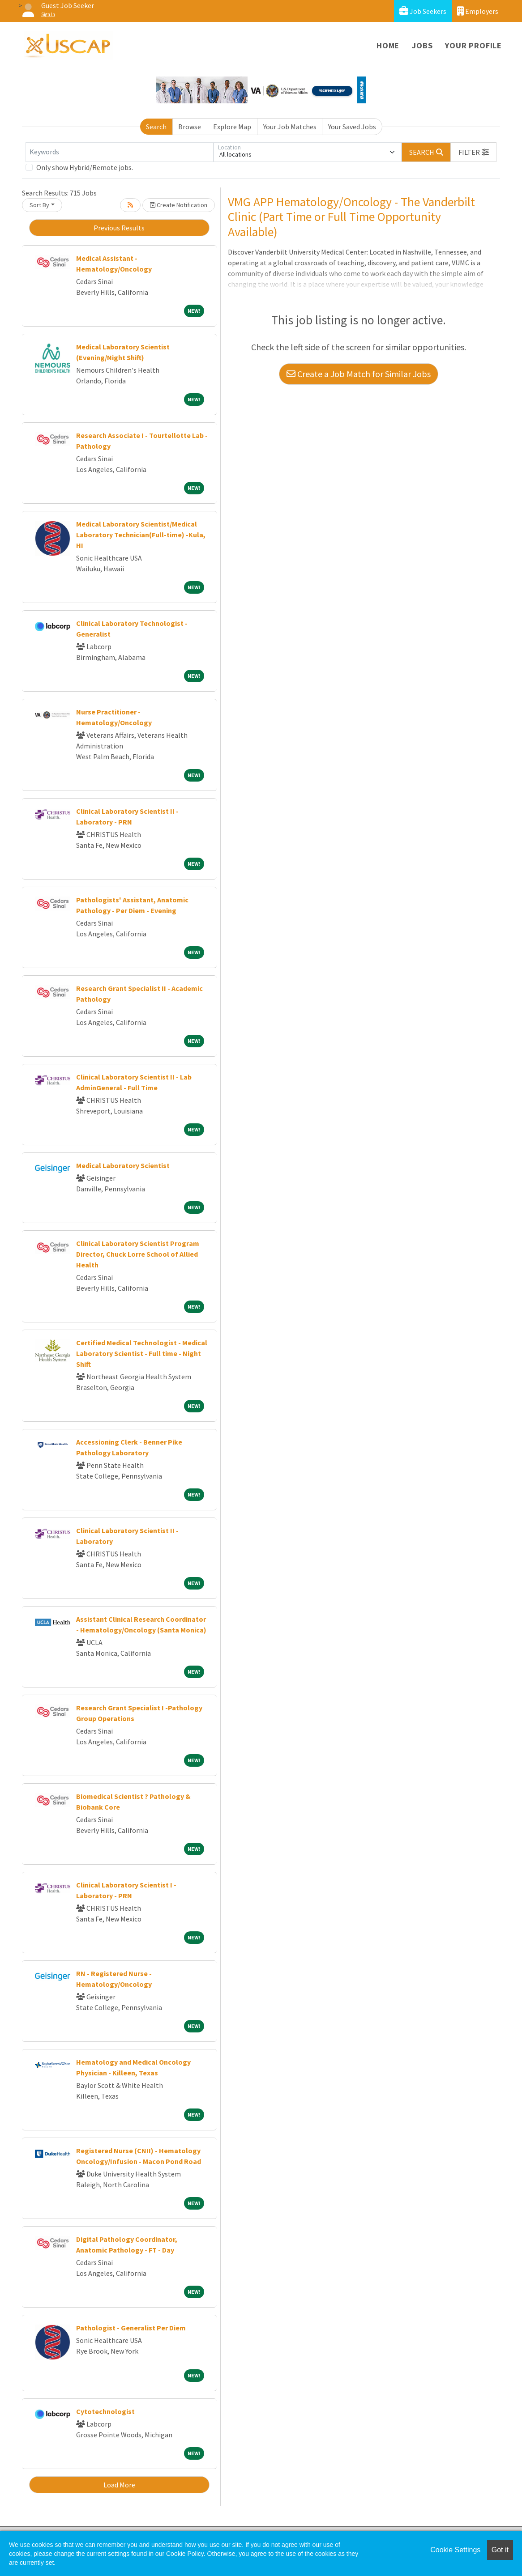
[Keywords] (120, 152)
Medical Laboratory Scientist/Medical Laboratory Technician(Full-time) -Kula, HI (140, 534)
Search (156, 126)
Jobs (422, 45)
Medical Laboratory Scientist (123, 1165)
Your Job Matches (290, 126)
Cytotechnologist (105, 2411)
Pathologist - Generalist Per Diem (131, 2327)
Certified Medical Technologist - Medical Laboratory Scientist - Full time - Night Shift (141, 1353)
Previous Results (119, 227)
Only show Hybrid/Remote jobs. (84, 167)
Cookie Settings (455, 2550)
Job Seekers (422, 11)
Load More (119, 2484)
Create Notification (178, 205)
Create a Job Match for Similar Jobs (359, 373)
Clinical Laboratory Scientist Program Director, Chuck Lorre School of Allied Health (137, 1254)
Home (388, 45)
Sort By (39, 205)
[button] (473, 152)
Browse (189, 126)
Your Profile (473, 45)
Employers (477, 11)
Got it (500, 2550)
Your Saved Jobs (352, 126)
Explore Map (232, 126)
